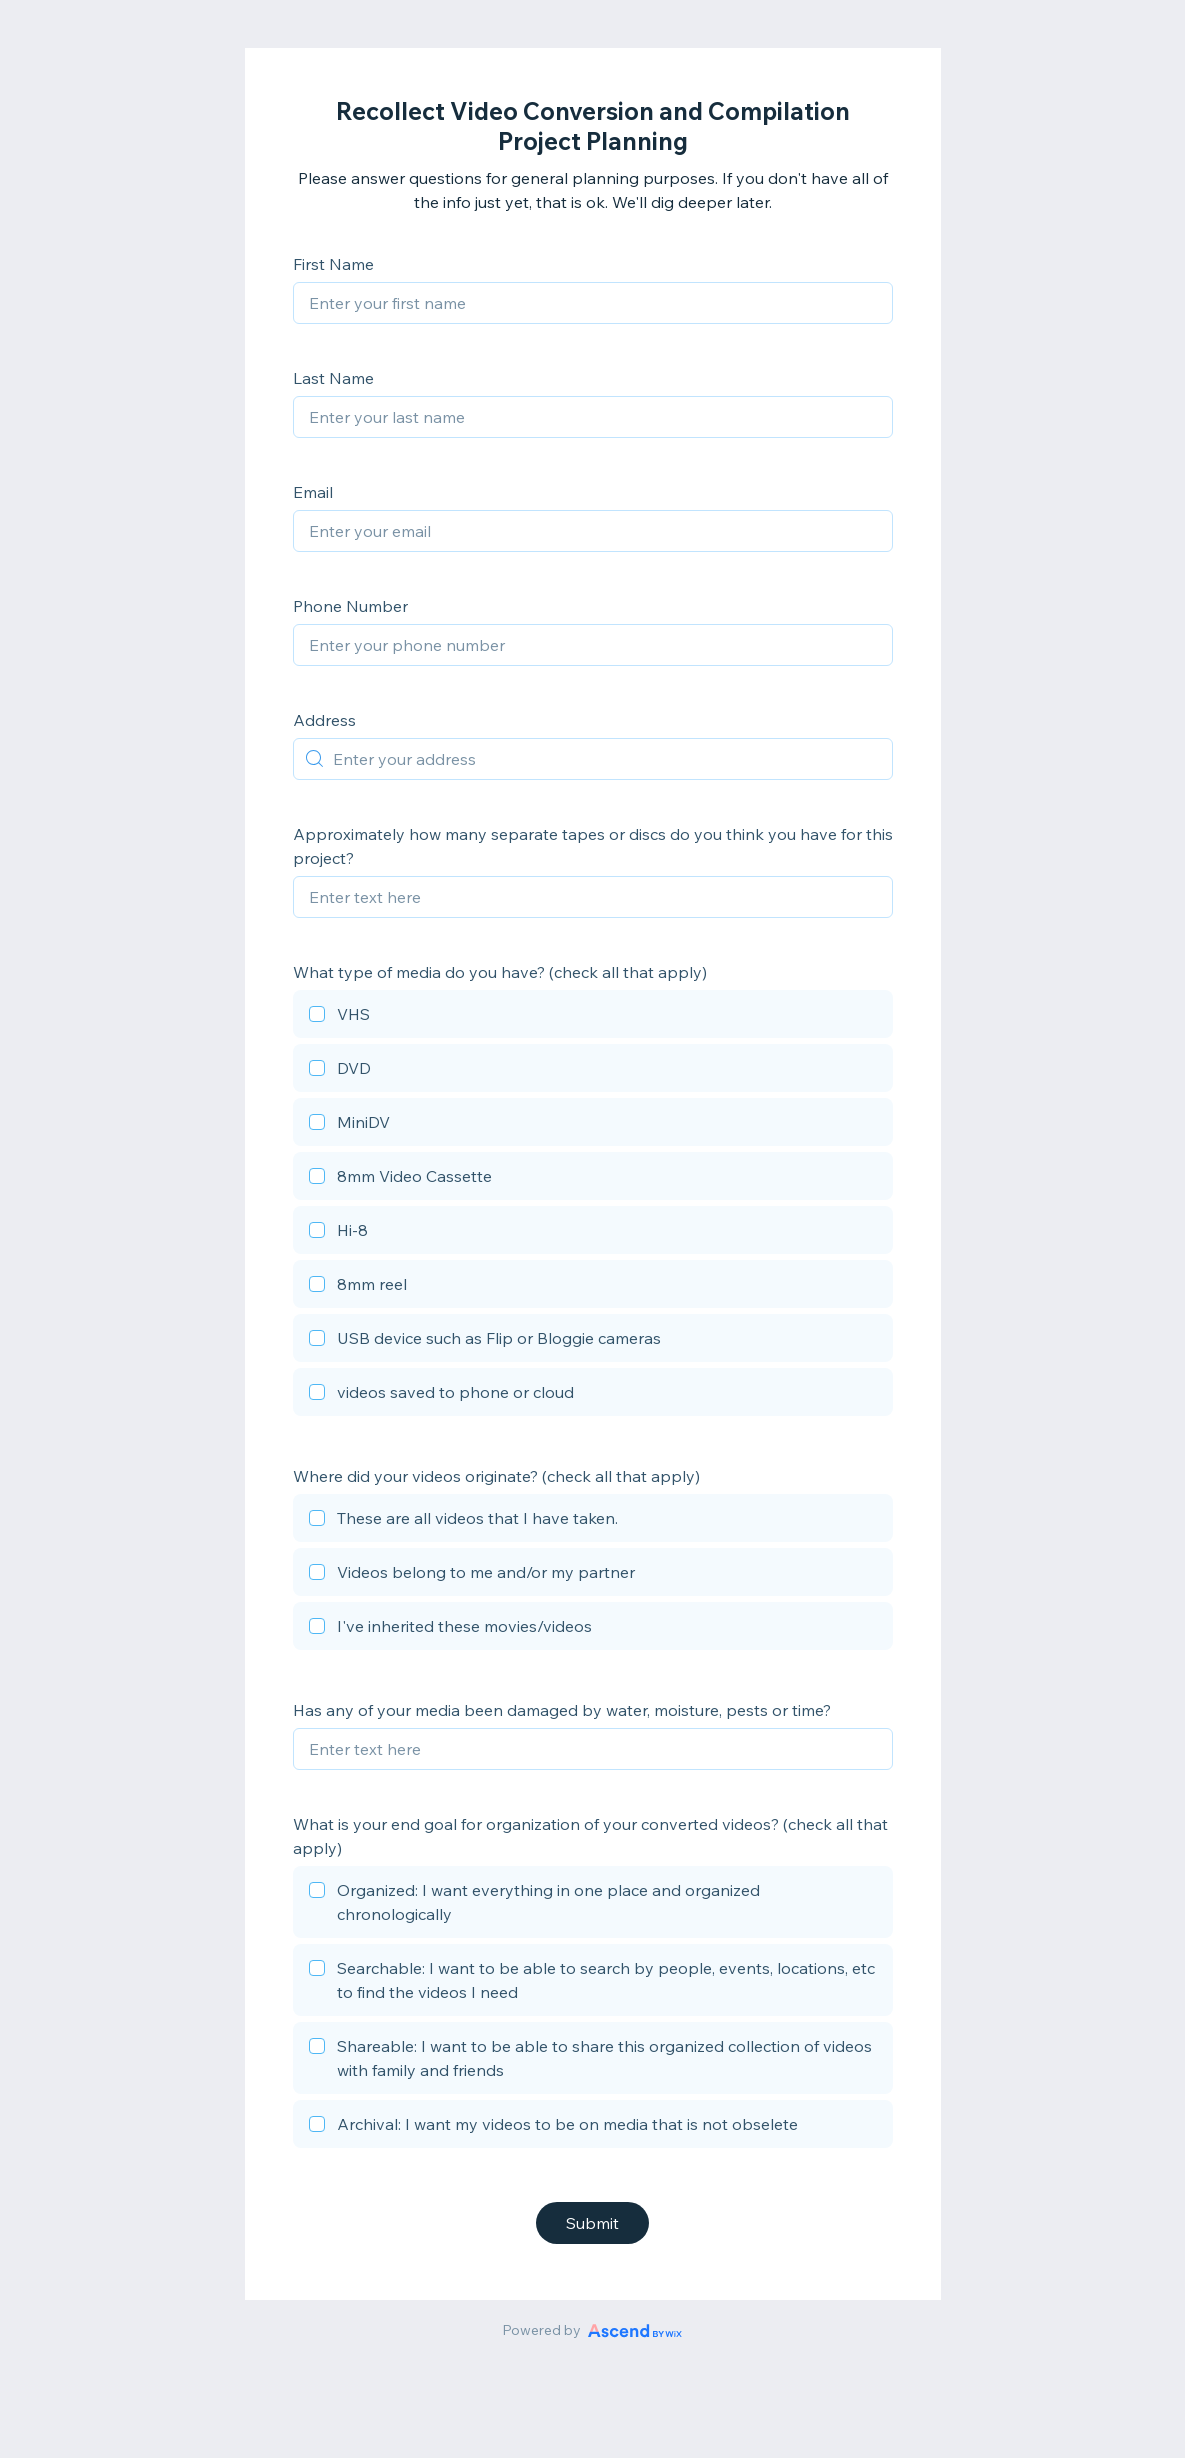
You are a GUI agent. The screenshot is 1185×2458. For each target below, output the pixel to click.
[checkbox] (593, 1017)
